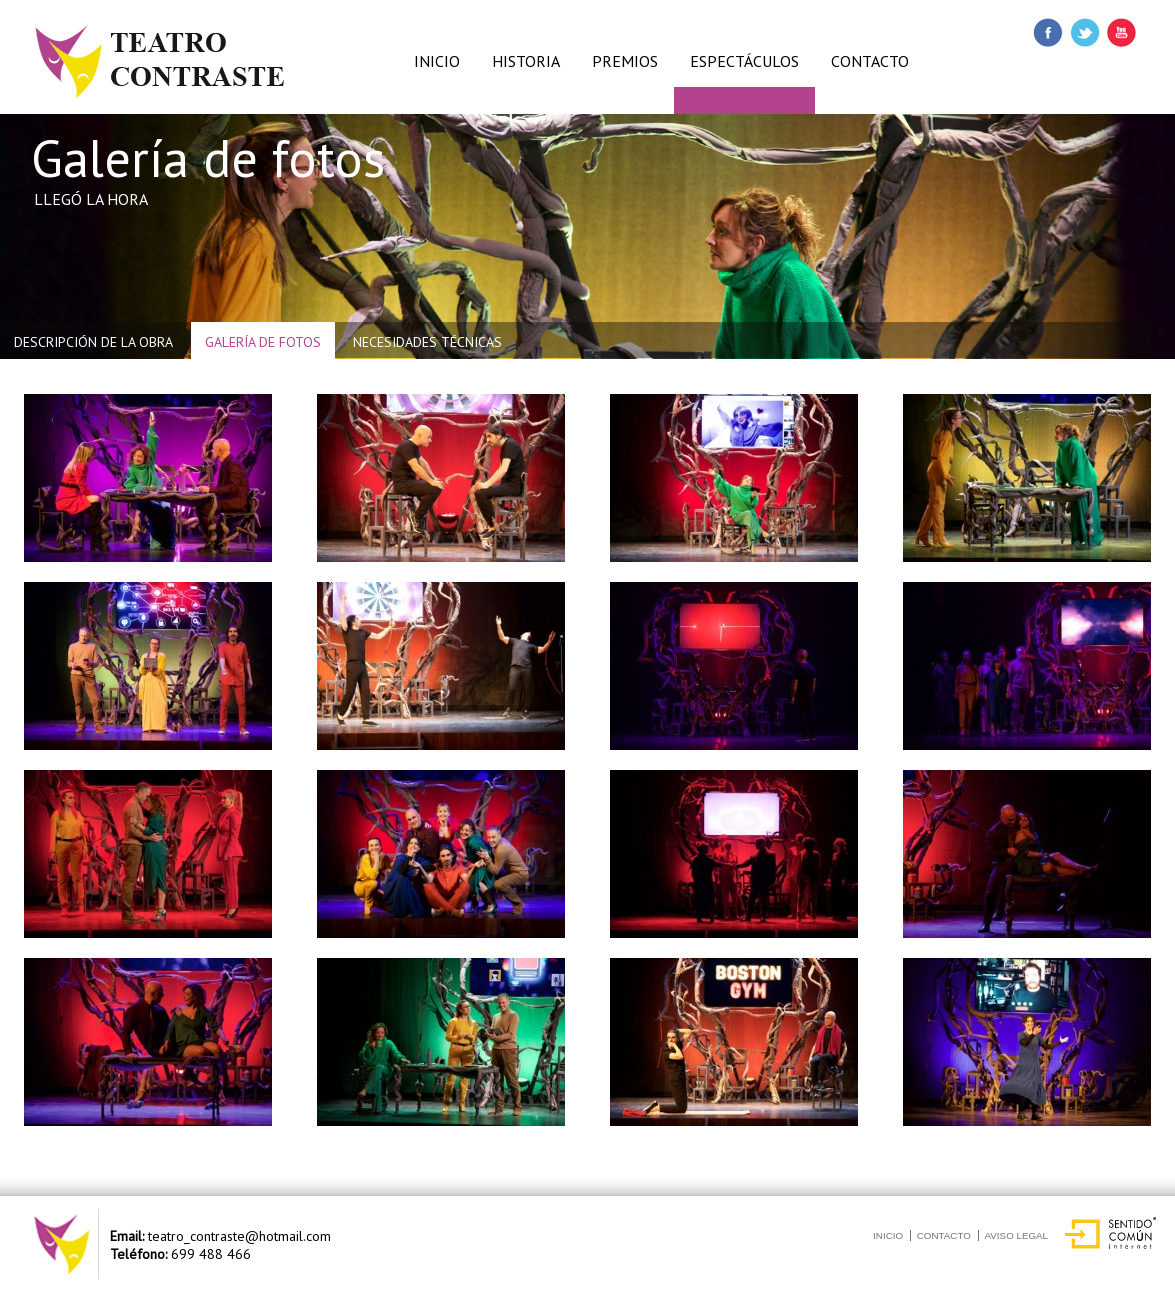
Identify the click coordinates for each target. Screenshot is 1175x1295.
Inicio (888, 1235)
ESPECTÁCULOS (744, 61)
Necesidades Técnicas (427, 342)
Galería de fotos (263, 342)
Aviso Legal (1017, 1235)
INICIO (437, 61)
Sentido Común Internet (1112, 1228)
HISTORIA (526, 61)
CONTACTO (870, 61)
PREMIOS (625, 61)
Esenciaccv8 (79, 8)
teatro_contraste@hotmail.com (239, 1236)
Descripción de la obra (93, 342)
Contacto (944, 1235)
